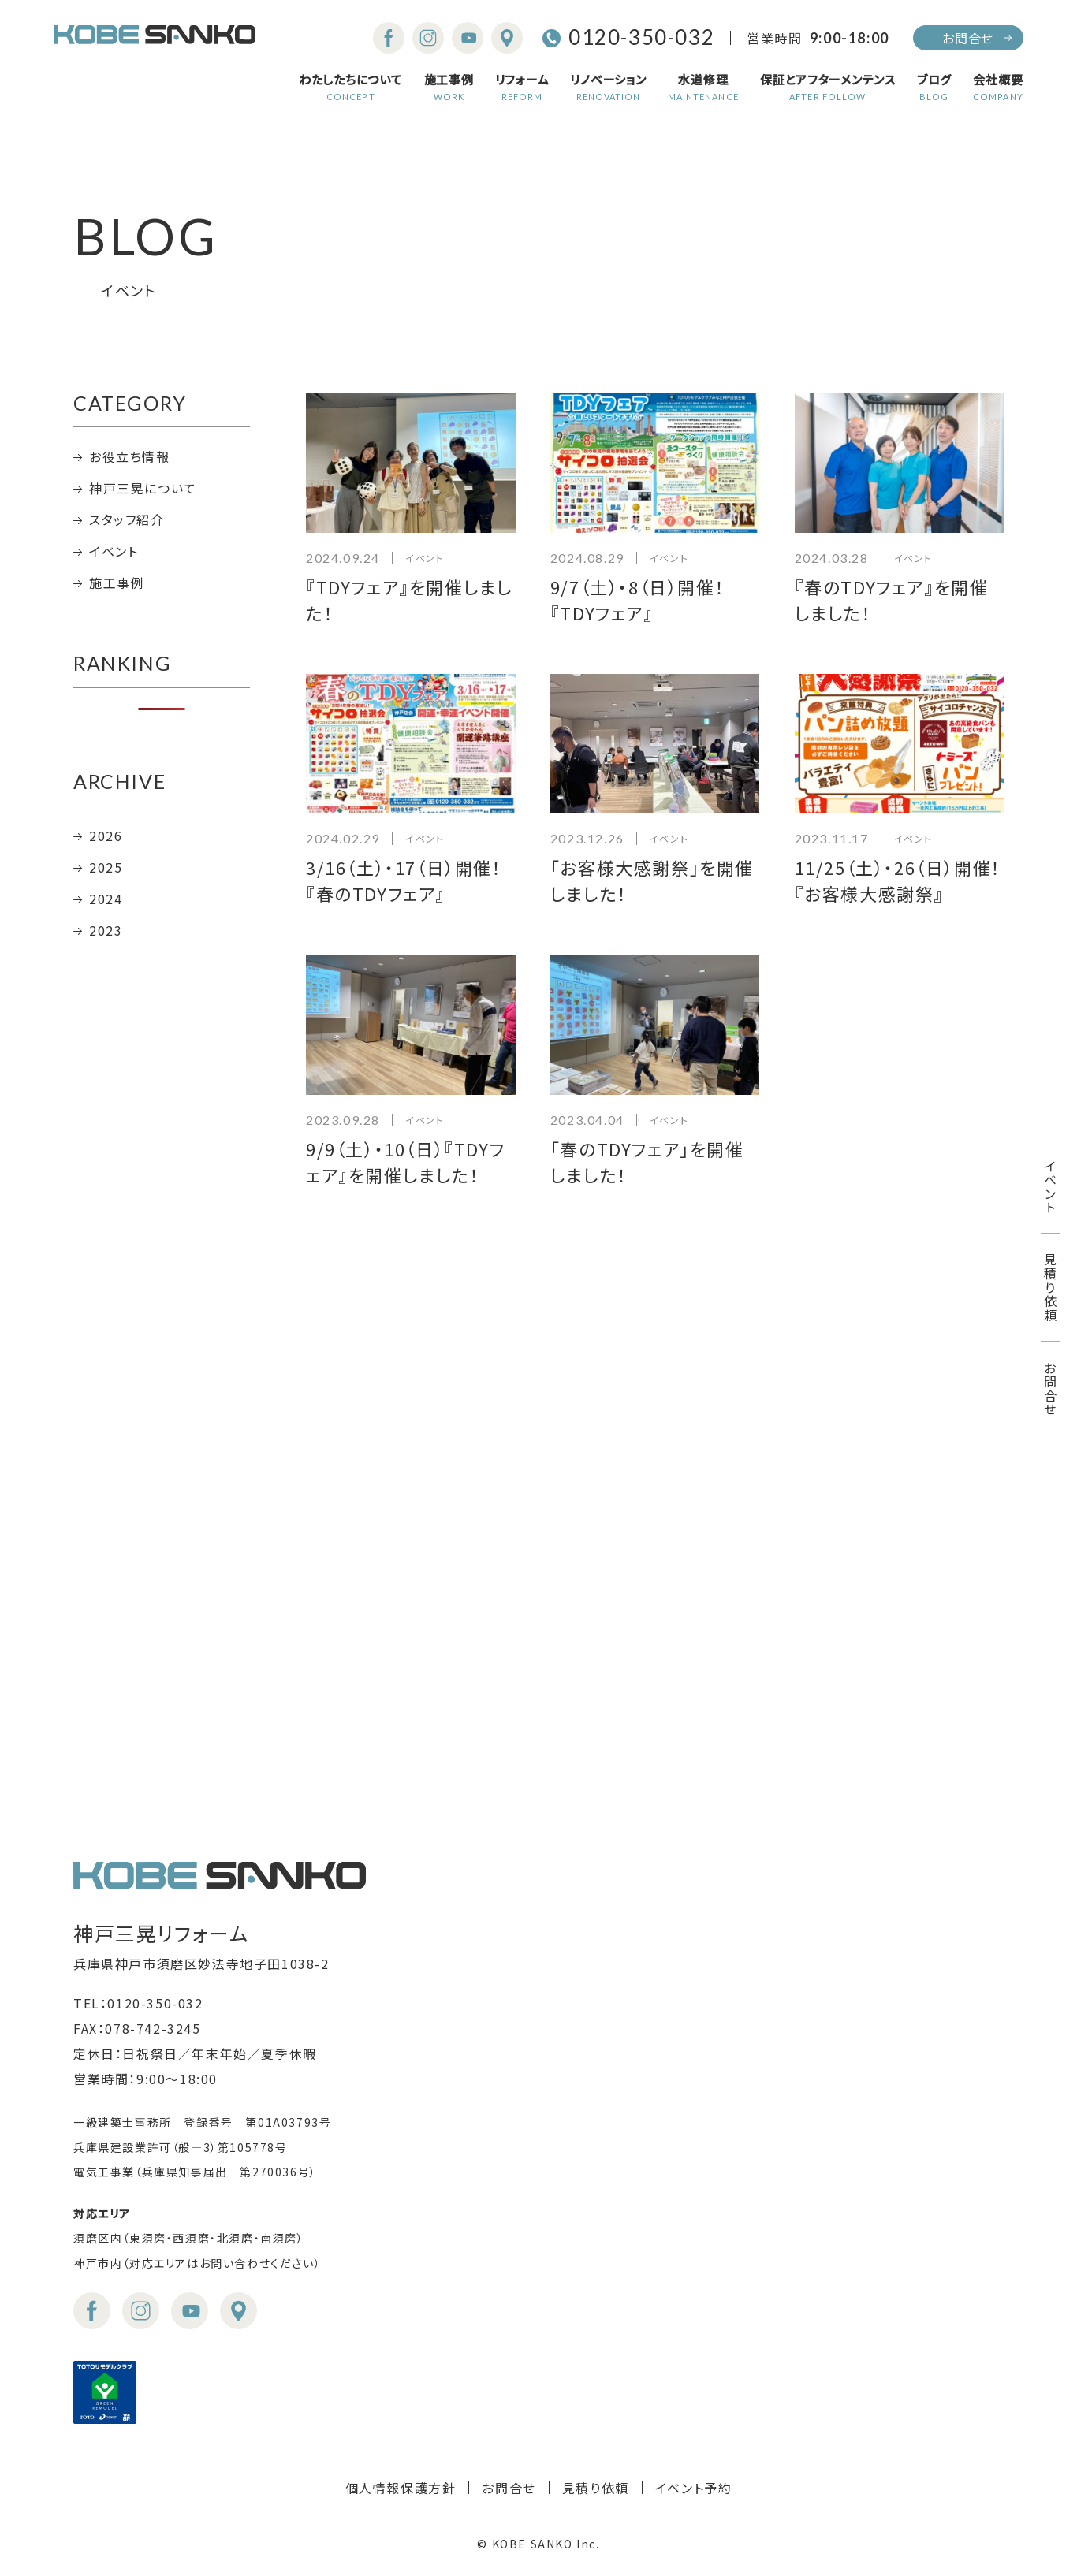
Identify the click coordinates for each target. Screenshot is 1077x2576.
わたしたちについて (351, 87)
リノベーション (608, 87)
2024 (105, 898)
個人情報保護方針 (401, 2487)
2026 (105, 835)
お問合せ (967, 37)
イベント (1050, 1187)
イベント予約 (693, 2487)
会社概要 (998, 87)
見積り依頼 (1050, 1288)
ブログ (934, 87)
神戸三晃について (143, 487)
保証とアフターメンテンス (828, 87)
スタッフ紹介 (127, 519)
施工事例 (449, 87)
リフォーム (522, 87)
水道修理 (703, 87)
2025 (105, 867)
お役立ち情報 (129, 456)
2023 (105, 930)
